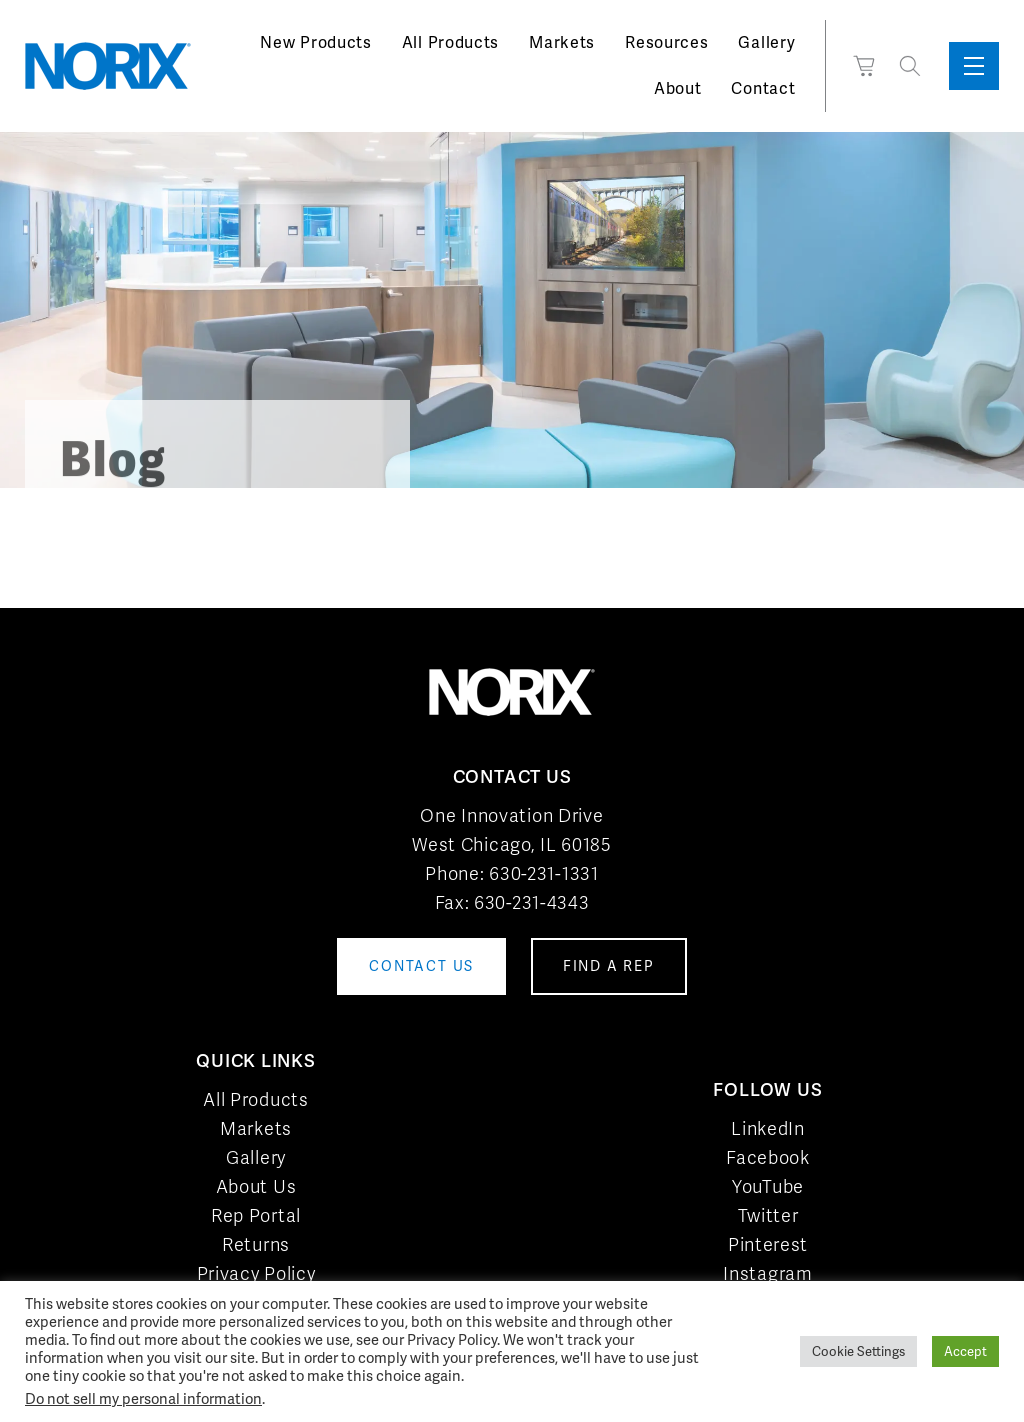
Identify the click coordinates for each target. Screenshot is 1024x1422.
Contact (763, 88)
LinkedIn (768, 1128)
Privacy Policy (256, 1273)
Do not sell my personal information (143, 1398)
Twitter (768, 1215)
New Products (315, 42)
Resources (666, 42)
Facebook (768, 1157)
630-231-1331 (543, 873)
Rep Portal (256, 1215)
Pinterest (768, 1244)
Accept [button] (965, 1351)
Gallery (766, 42)
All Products (450, 42)
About (678, 88)
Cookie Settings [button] (858, 1351)
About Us (256, 1186)
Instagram (767, 1273)
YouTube (768, 1186)
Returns (256, 1244)
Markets (562, 42)
